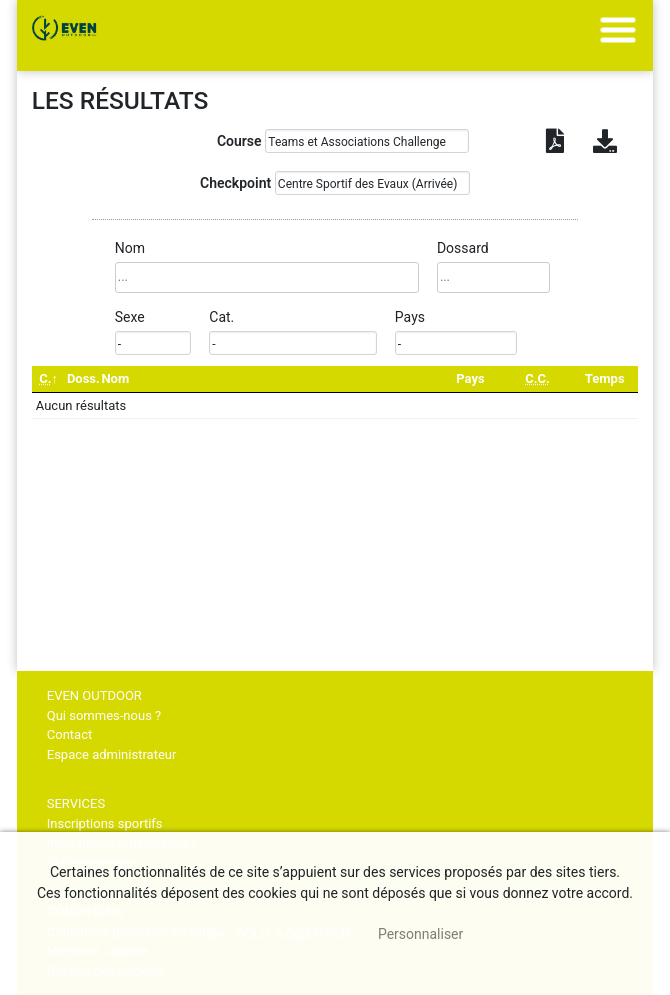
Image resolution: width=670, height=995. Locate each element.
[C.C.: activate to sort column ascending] (537, 379)
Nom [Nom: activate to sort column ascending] (115, 378)
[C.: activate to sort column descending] (49, 379)
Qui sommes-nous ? (104, 715)
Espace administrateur (112, 754)
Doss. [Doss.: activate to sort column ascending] (83, 378)
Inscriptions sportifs (105, 823)
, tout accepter (279, 934)
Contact (69, 734)
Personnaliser (420, 934)
